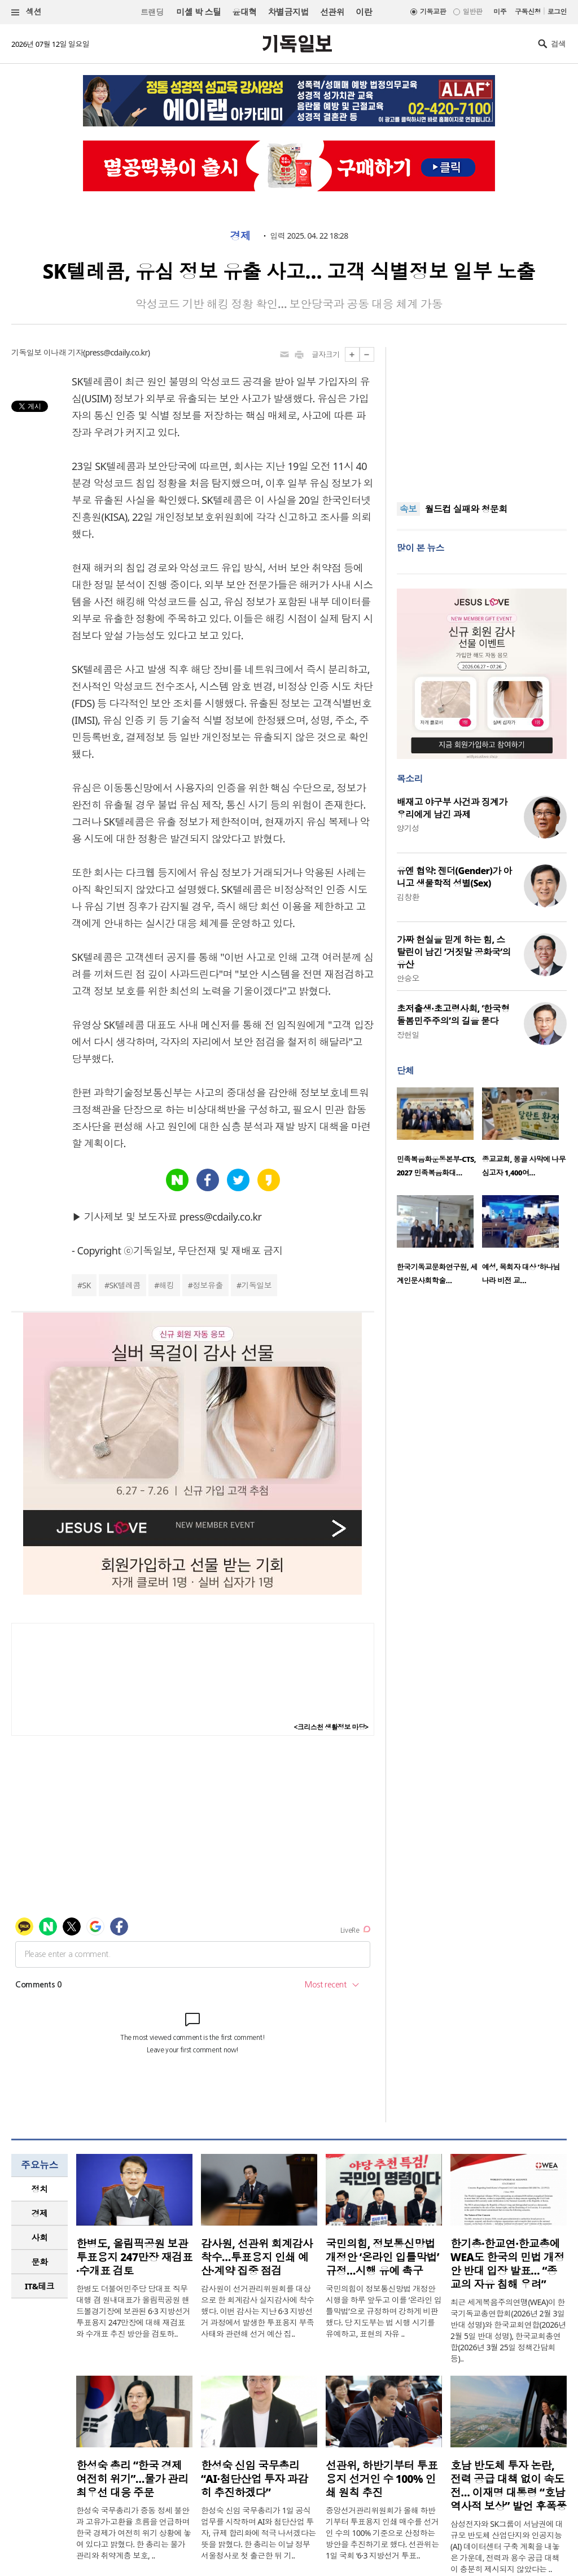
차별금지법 (288, 11)
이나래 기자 (63, 352)
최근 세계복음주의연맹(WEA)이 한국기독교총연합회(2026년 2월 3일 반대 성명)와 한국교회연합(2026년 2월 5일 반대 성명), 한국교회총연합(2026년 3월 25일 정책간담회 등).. (508, 2330)
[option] (439, 1135)
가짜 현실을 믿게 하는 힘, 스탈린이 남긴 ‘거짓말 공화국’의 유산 (454, 952)
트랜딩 (152, 12)
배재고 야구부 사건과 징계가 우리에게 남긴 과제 (452, 808)
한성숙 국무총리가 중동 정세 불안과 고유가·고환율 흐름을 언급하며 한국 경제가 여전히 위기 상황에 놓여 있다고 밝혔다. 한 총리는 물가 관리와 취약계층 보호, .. (133, 2533)
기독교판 (433, 11)
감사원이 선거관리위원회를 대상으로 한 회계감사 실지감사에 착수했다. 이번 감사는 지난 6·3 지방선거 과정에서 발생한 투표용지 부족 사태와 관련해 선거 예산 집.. (257, 2311)
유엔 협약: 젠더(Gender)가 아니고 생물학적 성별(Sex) (454, 876)
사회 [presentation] (40, 2237)
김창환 (408, 897)
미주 (499, 11)
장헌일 (408, 1034)
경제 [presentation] (40, 2213)
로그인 (557, 11)
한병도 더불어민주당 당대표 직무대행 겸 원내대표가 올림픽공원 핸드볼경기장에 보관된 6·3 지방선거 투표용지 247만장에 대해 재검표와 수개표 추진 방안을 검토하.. (133, 2311)
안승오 (408, 978)
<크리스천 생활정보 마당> (331, 1727)
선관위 (332, 11)
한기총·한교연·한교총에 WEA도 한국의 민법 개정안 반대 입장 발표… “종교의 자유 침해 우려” (507, 2264)
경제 (240, 236)
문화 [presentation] (40, 2261)
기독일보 (256, 1285)
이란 (364, 11)
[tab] (39, 2189)
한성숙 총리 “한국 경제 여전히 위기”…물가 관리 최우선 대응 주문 (132, 2479)
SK (86, 1285)
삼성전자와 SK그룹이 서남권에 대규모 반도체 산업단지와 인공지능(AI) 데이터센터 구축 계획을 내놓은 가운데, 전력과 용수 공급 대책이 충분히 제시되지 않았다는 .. (506, 2546)
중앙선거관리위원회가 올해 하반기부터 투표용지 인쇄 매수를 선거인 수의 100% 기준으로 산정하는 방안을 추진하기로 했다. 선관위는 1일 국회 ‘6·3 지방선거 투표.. (382, 2533)
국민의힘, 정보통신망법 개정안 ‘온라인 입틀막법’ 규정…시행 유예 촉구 (382, 2257)
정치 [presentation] (40, 2189)
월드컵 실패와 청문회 (466, 509)
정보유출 (207, 1285)
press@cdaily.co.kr (116, 352)
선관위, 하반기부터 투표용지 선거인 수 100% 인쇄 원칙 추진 (381, 2479)
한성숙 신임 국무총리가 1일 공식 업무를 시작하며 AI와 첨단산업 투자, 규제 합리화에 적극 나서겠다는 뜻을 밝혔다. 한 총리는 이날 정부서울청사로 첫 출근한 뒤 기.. (258, 2533)
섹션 (26, 12)
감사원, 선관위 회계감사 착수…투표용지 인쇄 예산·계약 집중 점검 (257, 2257)
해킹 (166, 1285)
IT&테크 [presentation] (40, 2286)
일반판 (472, 11)
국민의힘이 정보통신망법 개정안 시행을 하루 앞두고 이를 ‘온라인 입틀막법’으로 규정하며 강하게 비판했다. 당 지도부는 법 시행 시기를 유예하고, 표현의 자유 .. (383, 2311)
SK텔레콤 (125, 1285)
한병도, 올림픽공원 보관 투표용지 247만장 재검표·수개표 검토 (134, 2257)
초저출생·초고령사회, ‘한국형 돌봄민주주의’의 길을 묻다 (453, 1014)
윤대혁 (244, 11)
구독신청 (528, 11)
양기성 (408, 828)
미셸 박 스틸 (198, 11)
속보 (408, 509)
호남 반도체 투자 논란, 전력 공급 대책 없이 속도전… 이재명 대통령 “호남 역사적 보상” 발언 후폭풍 (508, 2485)
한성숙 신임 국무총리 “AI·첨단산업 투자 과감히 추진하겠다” (254, 2479)
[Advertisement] (481, 417)
